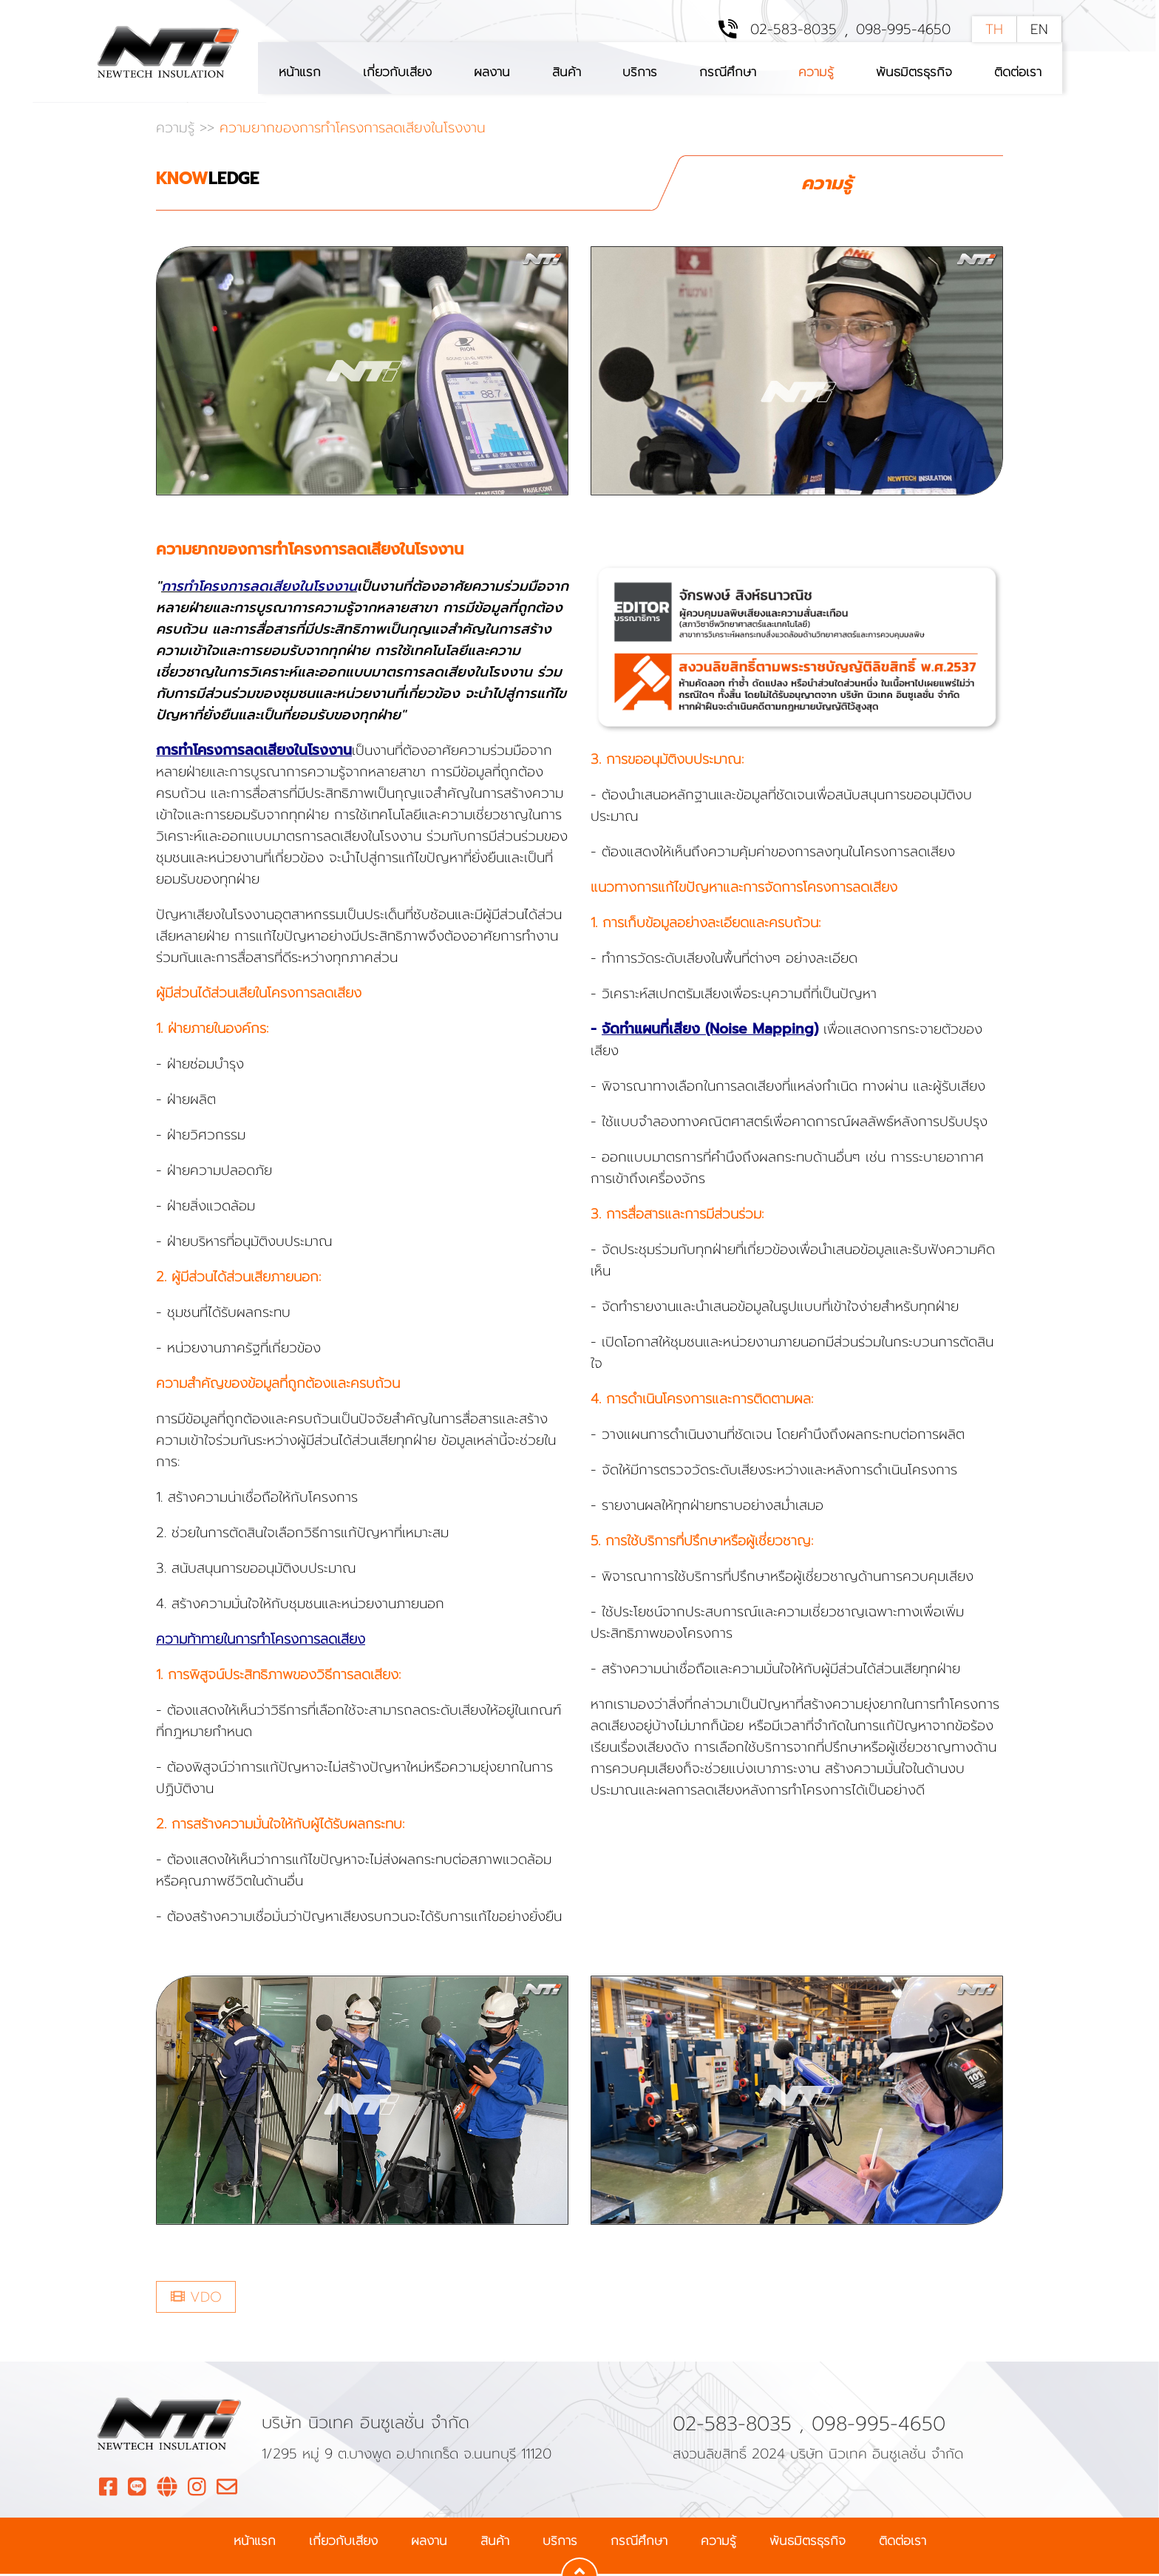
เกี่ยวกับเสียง (397, 72)
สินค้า (566, 72)
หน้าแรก (300, 72)
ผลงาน (492, 72)
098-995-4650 (903, 30)
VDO (196, 2298)
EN (1039, 30)
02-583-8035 (793, 30)
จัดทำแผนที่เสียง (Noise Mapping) (710, 1031)
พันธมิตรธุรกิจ (914, 72)
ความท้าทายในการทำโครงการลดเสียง (260, 1640)
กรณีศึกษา (727, 72)
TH (994, 30)
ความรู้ (816, 72)
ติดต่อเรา (1017, 72)
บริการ (639, 72)
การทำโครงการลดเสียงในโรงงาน (259, 587)
